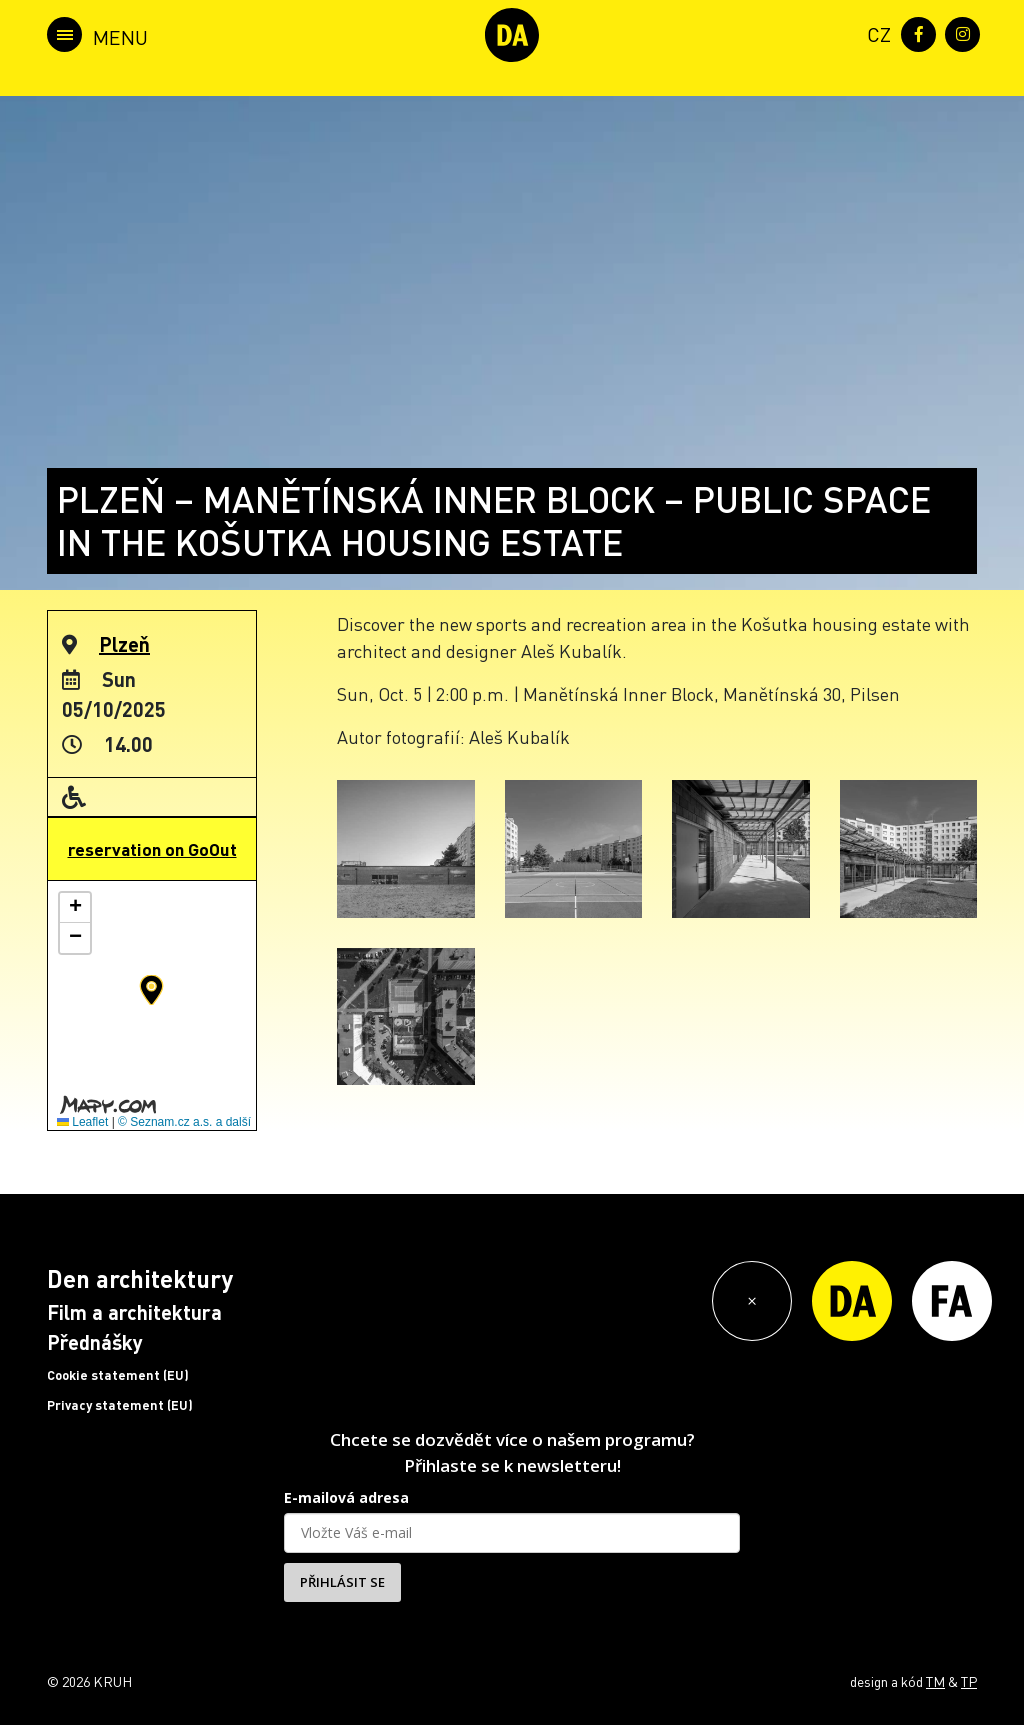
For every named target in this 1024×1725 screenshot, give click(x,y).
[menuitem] (875, 32)
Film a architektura (134, 1312)
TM (935, 1681)
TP (969, 1681)
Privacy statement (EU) (120, 1405)
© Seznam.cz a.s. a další (184, 1122)
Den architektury (140, 1278)
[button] (151, 990)
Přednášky (95, 1342)
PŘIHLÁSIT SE (342, 1582)
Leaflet (82, 1122)
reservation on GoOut (152, 849)
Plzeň (124, 644)
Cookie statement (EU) (118, 1375)
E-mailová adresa (346, 1497)
